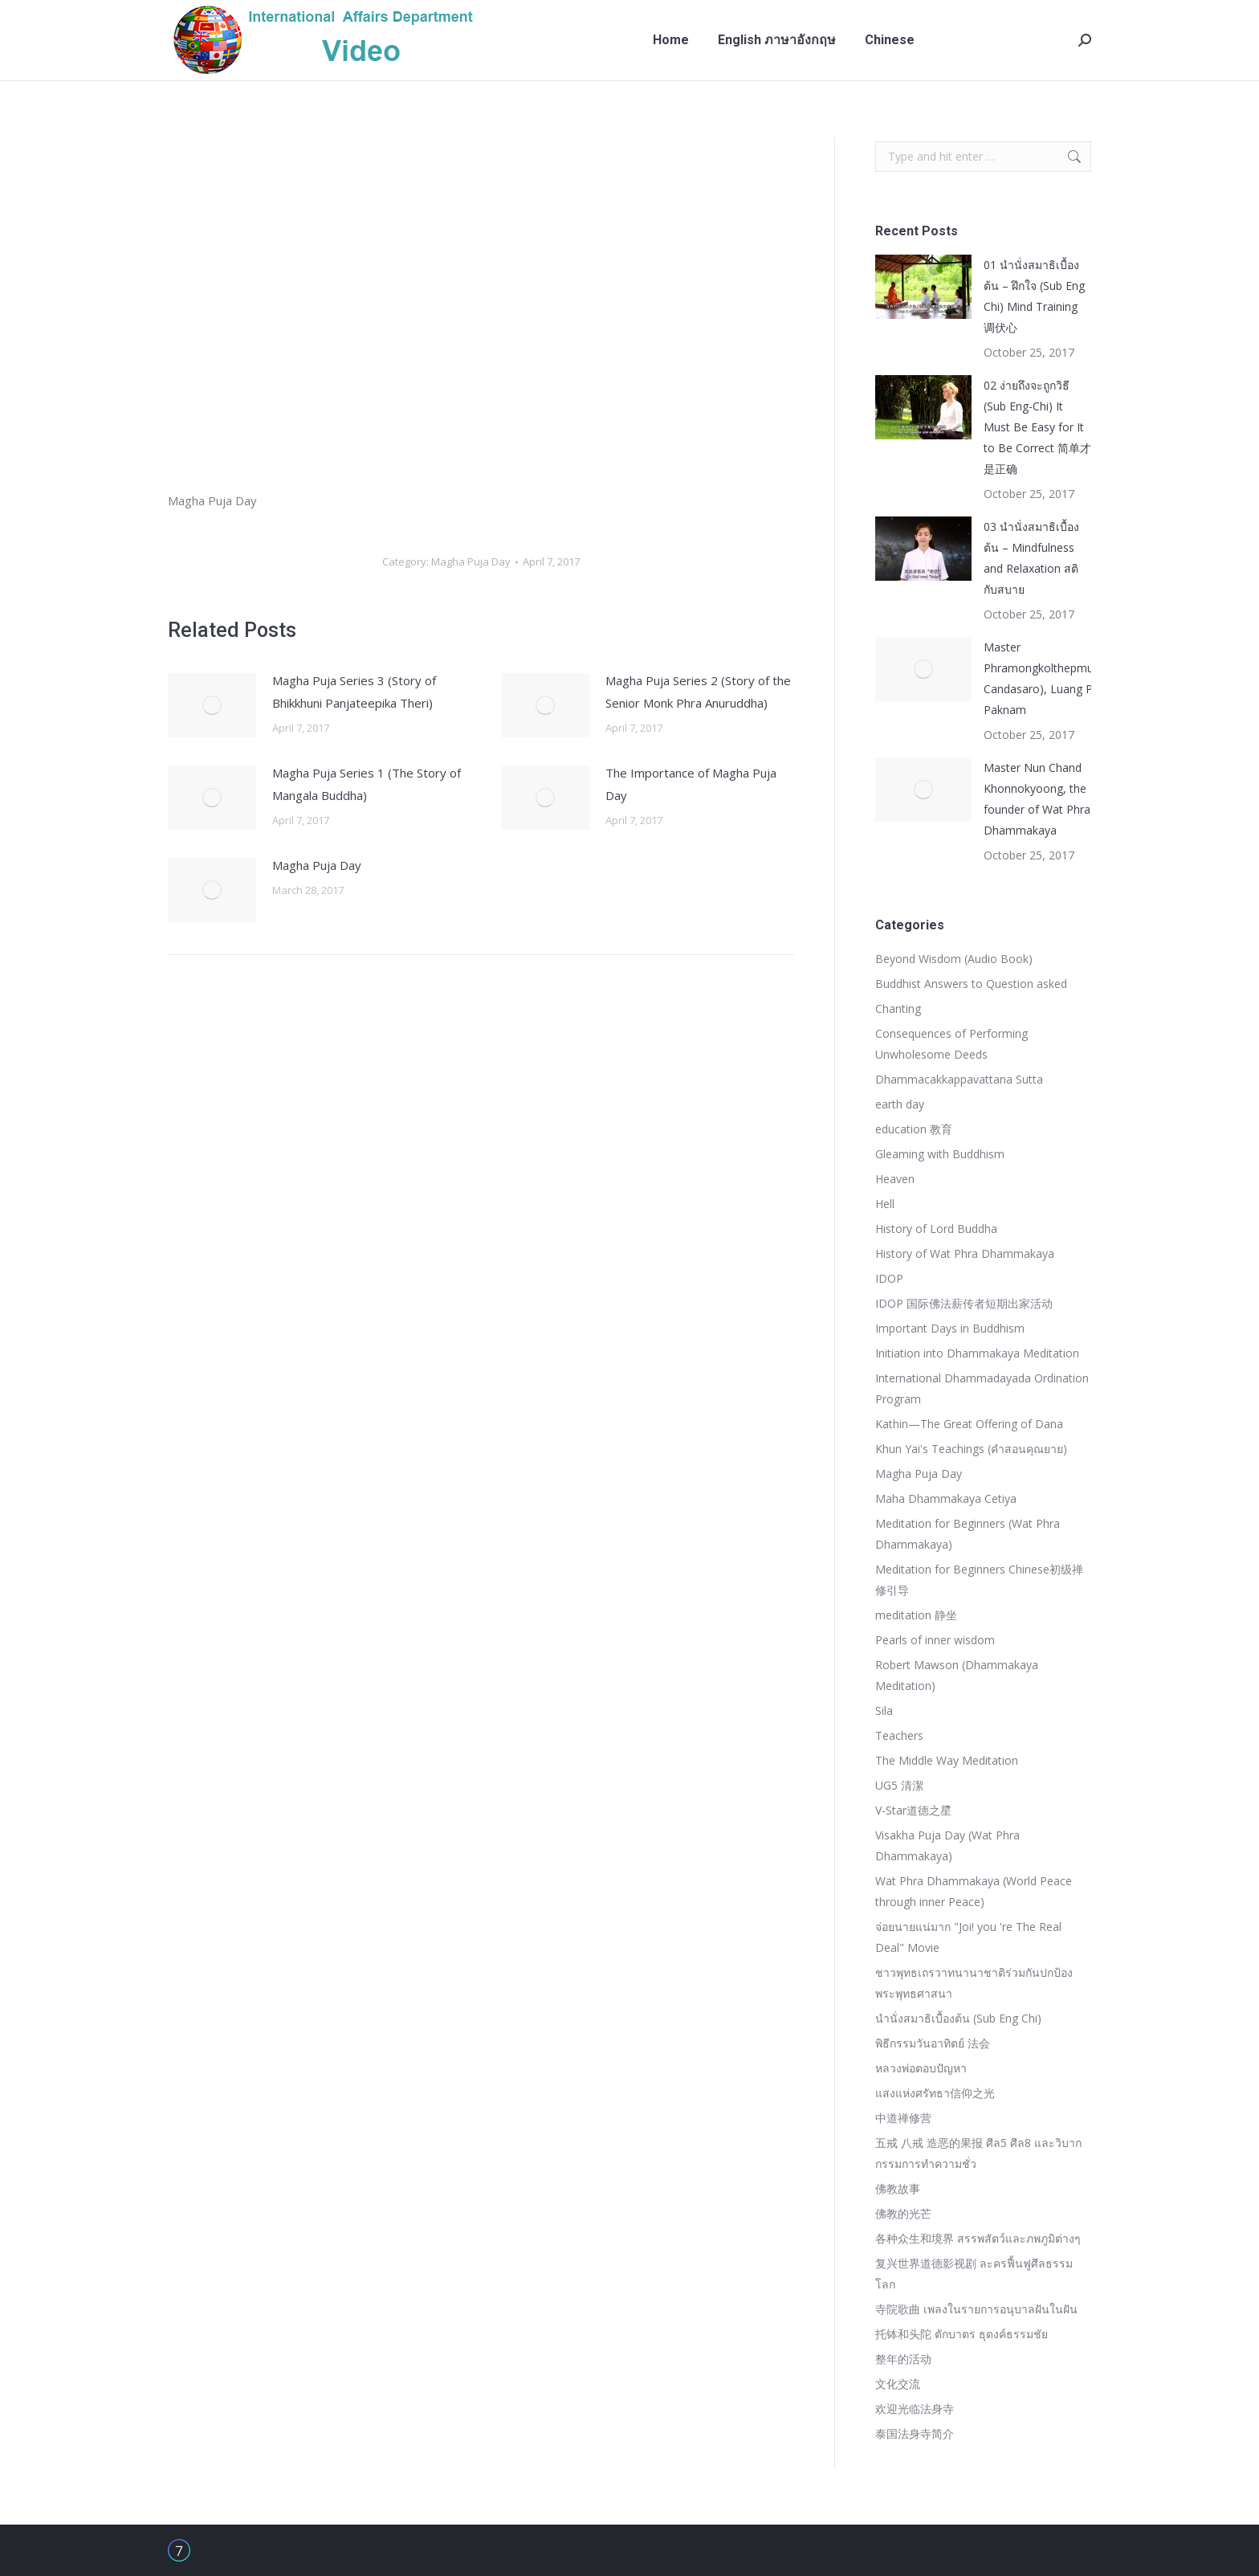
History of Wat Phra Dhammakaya (964, 1253)
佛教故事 (897, 2188)
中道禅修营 (903, 2117)
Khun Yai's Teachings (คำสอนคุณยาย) (971, 1448)
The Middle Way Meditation (946, 1760)
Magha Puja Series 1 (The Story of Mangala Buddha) (366, 784)
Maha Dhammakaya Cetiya (946, 1498)
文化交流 (897, 2383)
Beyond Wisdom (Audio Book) (954, 958)
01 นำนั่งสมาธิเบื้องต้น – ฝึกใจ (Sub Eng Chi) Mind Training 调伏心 (1034, 296)
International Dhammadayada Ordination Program (982, 1388)
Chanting (898, 1008)
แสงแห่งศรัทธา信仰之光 (935, 2092)
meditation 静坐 (916, 1615)
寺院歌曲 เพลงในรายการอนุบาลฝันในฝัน (976, 2309)
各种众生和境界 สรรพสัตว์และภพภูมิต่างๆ (978, 2238)
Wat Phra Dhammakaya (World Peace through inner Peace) (973, 1891)
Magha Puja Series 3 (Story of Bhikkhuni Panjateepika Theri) (354, 691)
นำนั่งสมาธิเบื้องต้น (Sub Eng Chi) (958, 2018)
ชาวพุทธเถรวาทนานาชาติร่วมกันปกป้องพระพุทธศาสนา (974, 1983)
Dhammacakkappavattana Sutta (959, 1079)
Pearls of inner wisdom (935, 1639)
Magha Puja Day (471, 561)
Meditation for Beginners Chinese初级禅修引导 (979, 1580)
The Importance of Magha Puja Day (690, 784)
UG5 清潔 (899, 1785)
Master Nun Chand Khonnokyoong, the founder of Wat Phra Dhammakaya (1037, 799)
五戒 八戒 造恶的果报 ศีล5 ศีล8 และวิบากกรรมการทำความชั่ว (978, 2153)
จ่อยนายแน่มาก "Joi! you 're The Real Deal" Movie (968, 1937)
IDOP (889, 1278)
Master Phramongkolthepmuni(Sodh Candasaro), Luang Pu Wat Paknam (1058, 678)
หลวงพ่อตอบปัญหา (921, 2068)
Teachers (899, 1735)
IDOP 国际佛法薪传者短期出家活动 (964, 1303)
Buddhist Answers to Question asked (971, 983)
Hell (884, 1203)
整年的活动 (903, 2358)
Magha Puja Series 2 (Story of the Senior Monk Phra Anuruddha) (698, 691)
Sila (884, 1710)
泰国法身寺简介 (914, 2433)
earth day (899, 1104)
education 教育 (913, 1129)
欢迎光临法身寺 (914, 2408)
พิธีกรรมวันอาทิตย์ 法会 (932, 2043)
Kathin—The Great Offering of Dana (969, 1423)
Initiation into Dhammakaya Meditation (977, 1353)
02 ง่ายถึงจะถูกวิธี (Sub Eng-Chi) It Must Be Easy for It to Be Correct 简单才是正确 (1037, 427)
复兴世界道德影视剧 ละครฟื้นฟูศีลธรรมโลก (974, 2274)
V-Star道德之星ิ (913, 1810)
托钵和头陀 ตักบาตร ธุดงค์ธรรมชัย (961, 2333)
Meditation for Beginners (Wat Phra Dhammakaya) (967, 1534)
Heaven (895, 1178)
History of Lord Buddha (936, 1228)
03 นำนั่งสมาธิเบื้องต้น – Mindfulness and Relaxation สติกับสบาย (1031, 558)
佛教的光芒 (903, 2213)
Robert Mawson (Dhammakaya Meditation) (956, 1675)
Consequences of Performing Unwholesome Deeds (951, 1044)
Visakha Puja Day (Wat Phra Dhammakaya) (947, 1845)
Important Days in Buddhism (950, 1328)
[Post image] (212, 705)
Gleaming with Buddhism (939, 1153)
